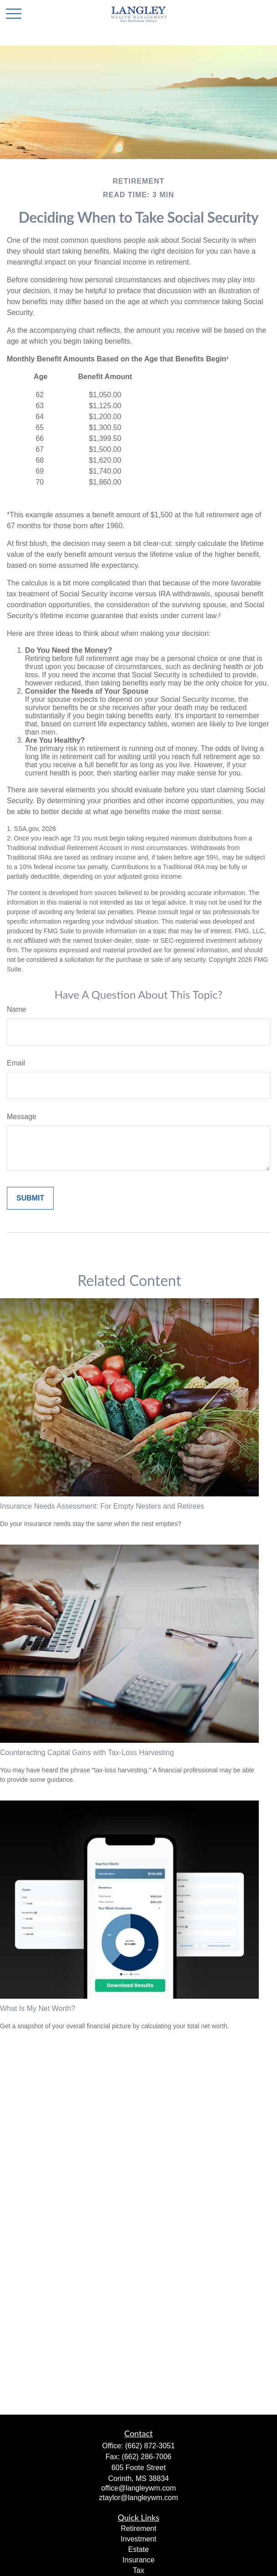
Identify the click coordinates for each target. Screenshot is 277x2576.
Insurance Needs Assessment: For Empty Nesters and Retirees (102, 1506)
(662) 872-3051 (150, 2446)
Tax (138, 2570)
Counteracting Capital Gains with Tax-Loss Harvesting (87, 1752)
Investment (138, 2539)
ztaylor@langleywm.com (138, 2497)
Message (21, 1116)
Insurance (138, 2560)
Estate (138, 2549)
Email (16, 1063)
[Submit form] (30, 1198)
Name (16, 1009)
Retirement (138, 2528)
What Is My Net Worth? (37, 2008)
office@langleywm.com (138, 2488)
